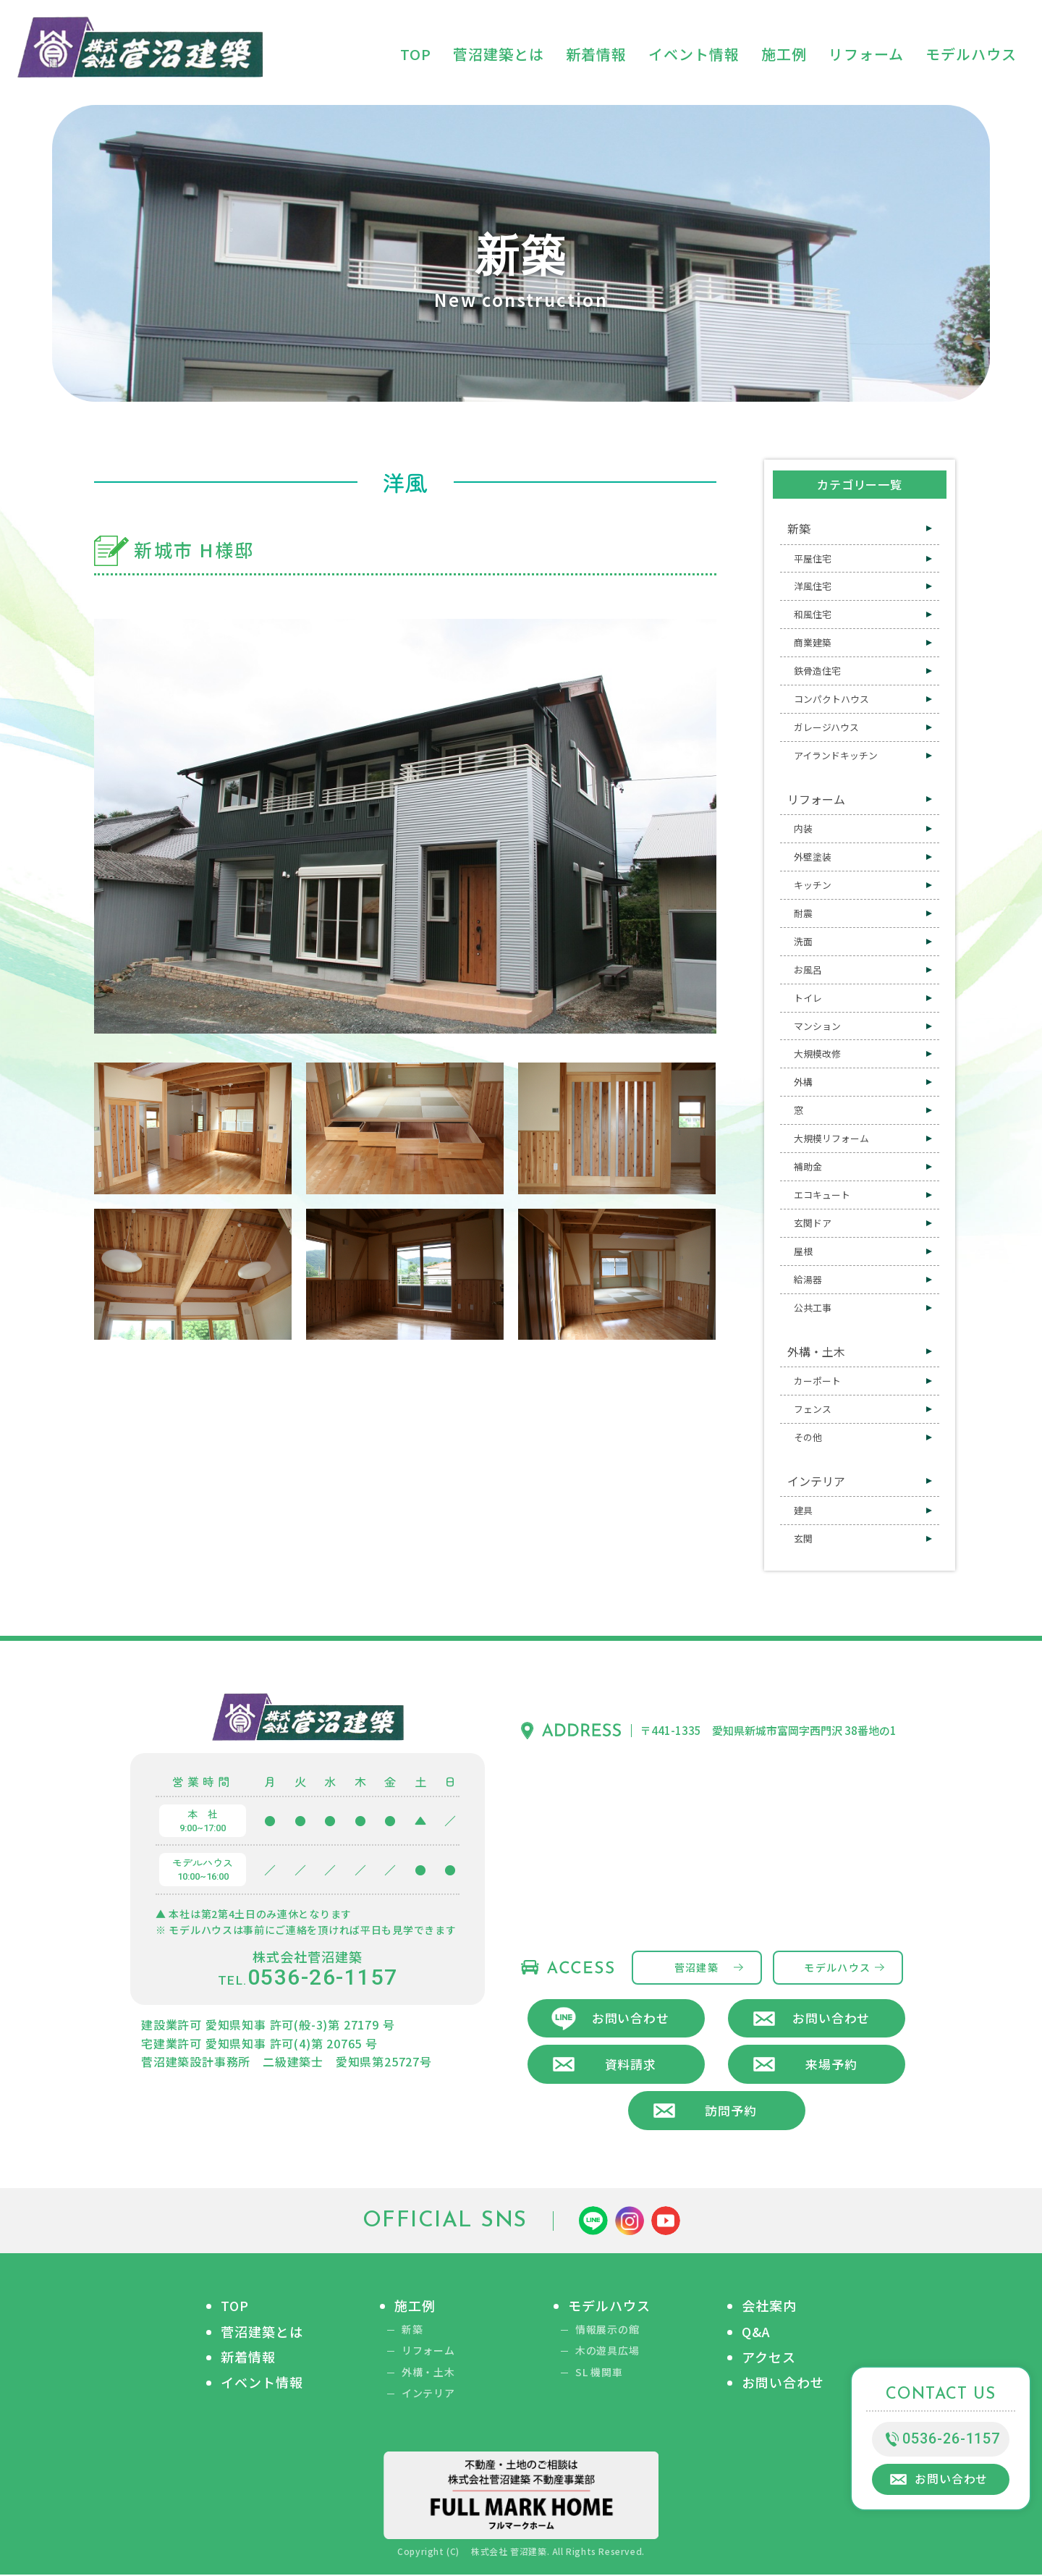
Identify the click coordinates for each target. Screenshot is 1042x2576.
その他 (808, 1437)
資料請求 (630, 2065)
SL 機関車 (598, 2374)
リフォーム (816, 799)
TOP (235, 2307)
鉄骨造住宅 (817, 670)
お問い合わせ (630, 2018)
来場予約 (831, 2065)
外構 (803, 1082)
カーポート (817, 1381)
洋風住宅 (812, 586)
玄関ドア (812, 1223)
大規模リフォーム (831, 1138)
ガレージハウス (826, 727)
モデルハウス (837, 1967)
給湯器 (808, 1279)
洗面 (803, 941)
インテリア (816, 1481)
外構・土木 (816, 1351)
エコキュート (822, 1195)
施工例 (415, 2307)
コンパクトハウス (831, 699)
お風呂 (808, 969)
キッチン (812, 885)
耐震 (803, 913)
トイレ (808, 998)
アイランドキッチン (836, 755)
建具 (803, 1510)
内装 (803, 828)
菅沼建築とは (261, 2332)
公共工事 (812, 1307)
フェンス (812, 1409)
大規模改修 (817, 1053)
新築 (798, 528)
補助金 (808, 1166)
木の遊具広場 (607, 2352)
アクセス (769, 2358)
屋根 (803, 1251)
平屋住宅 (812, 558)
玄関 (803, 1538)
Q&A (756, 2332)
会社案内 (769, 2307)
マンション (817, 1026)
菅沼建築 (696, 1967)
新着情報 (248, 2358)
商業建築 (812, 642)
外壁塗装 (812, 856)
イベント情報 (261, 2384)
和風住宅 (812, 614)
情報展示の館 (607, 2330)
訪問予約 (730, 2111)
